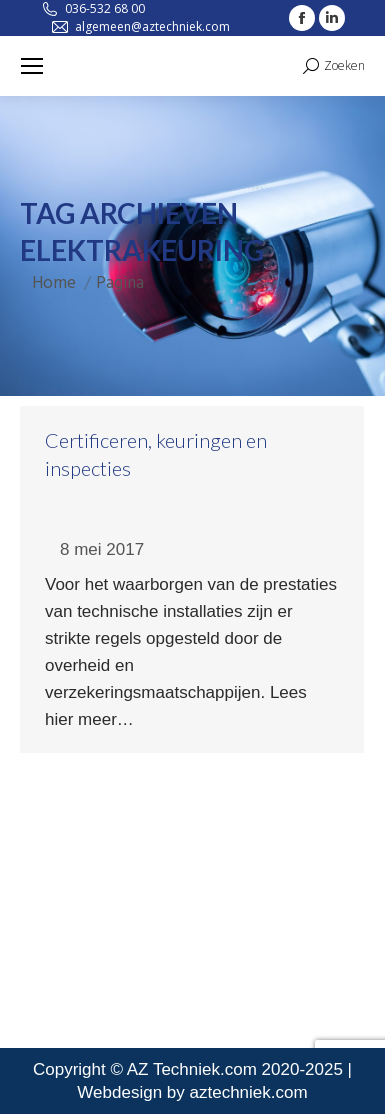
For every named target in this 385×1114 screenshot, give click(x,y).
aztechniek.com (249, 1092)
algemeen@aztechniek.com (152, 26)
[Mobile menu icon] (32, 66)
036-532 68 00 (105, 8)
